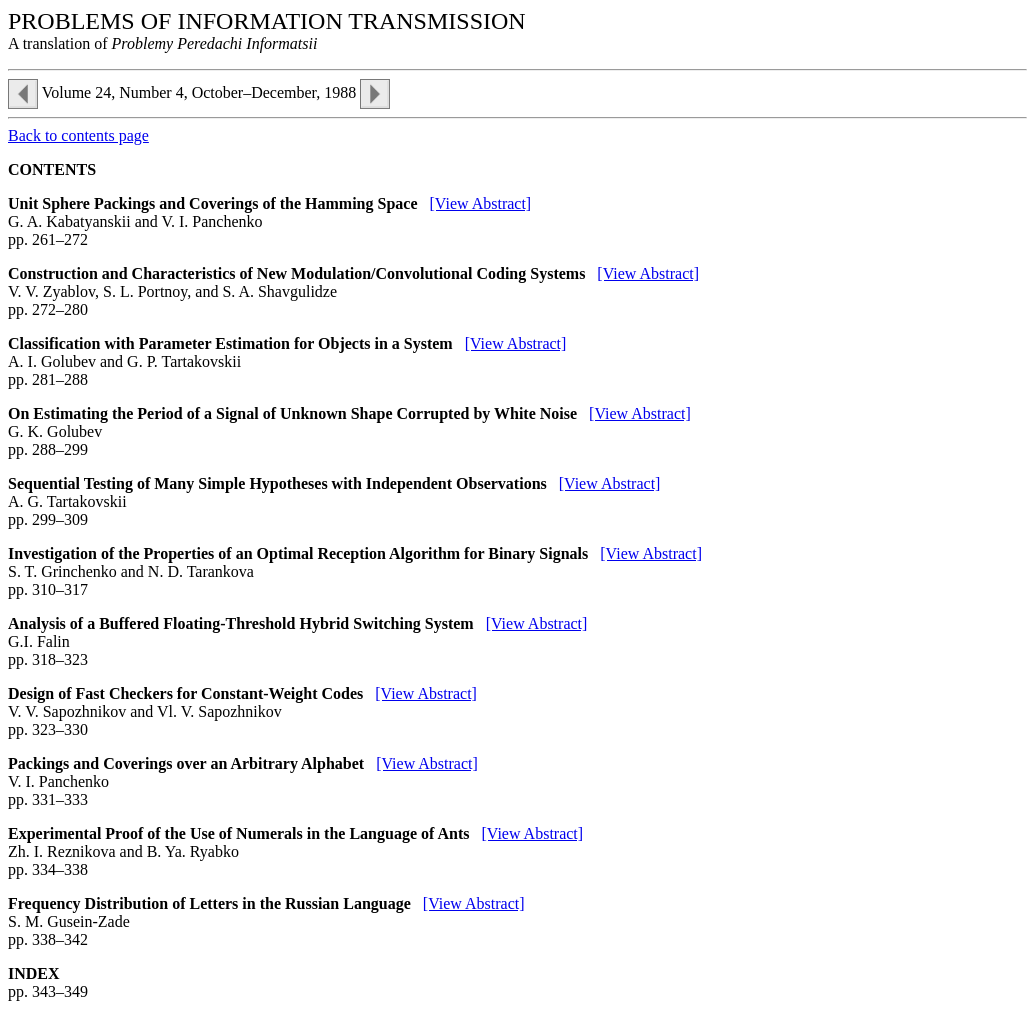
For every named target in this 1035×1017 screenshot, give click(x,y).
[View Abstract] (481, 203)
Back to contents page (78, 135)
